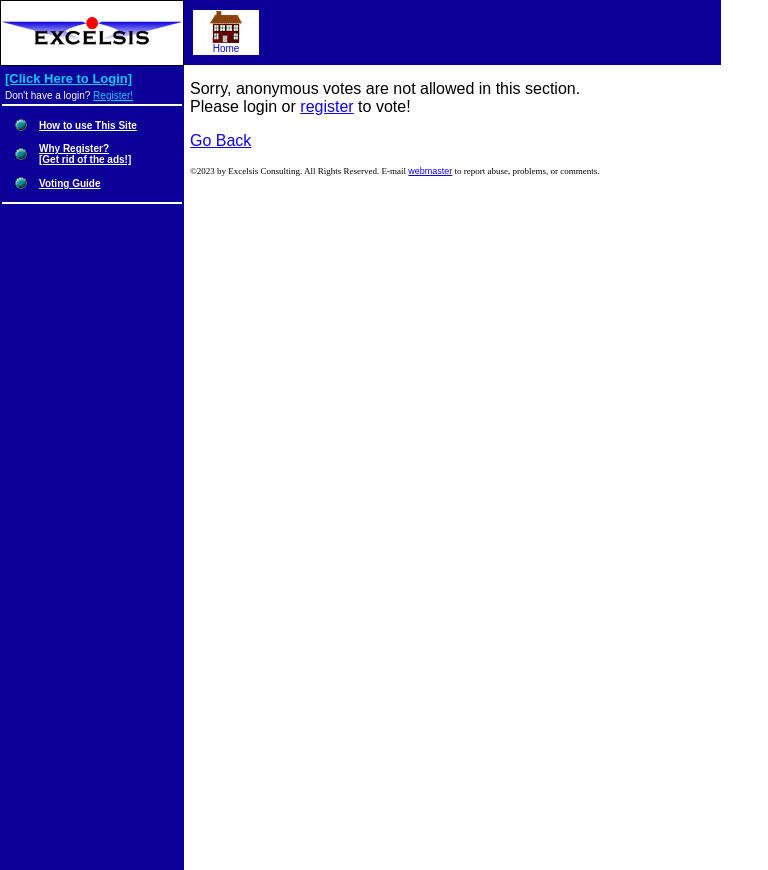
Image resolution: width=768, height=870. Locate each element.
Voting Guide (69, 183)
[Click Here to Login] (68, 78)
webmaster (430, 171)
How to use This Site (88, 125)
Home (226, 44)
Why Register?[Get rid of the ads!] (85, 154)
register (326, 106)
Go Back (220, 140)
